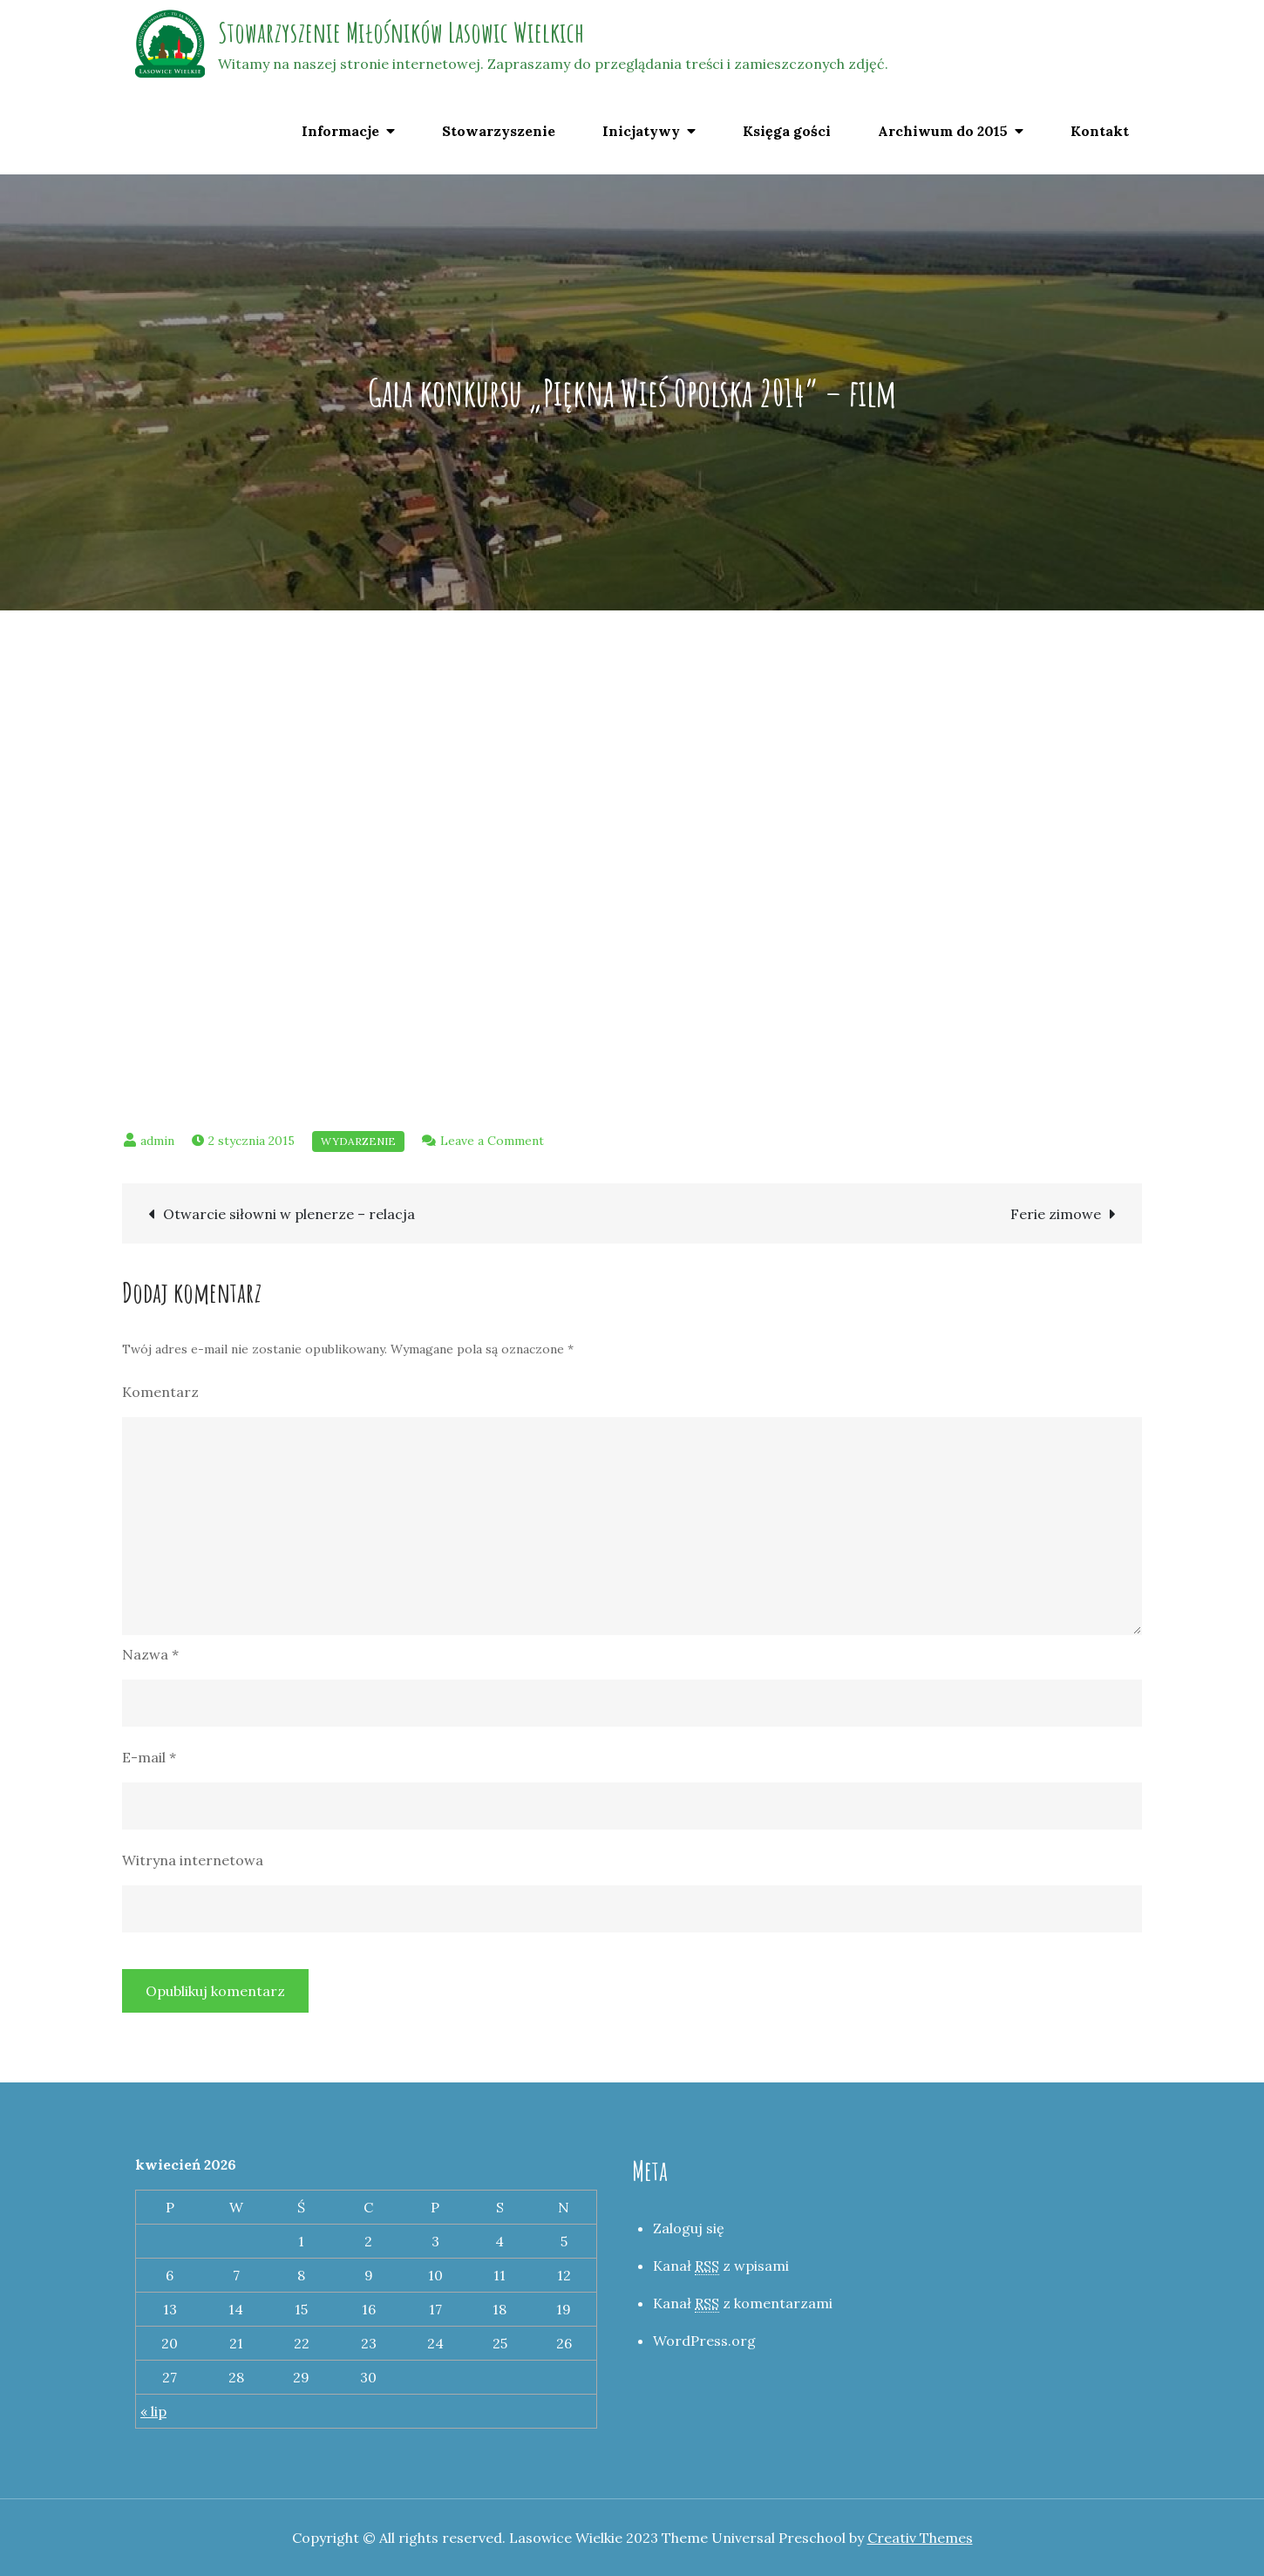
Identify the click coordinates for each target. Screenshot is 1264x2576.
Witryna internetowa (192, 1860)
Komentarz (160, 1391)
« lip (153, 2411)
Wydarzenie (358, 1141)
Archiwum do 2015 (943, 131)
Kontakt (1099, 131)
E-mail (149, 1757)
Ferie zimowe (1055, 1214)
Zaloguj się (688, 2228)
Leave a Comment (492, 1140)
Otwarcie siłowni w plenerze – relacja (289, 1214)
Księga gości (787, 131)
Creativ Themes (920, 2537)
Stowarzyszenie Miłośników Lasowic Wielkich (401, 32)
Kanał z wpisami (721, 2266)
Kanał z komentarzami (742, 2303)
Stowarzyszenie (498, 131)
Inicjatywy (641, 131)
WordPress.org (704, 2340)
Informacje (340, 131)
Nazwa (150, 1654)
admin (157, 1140)
